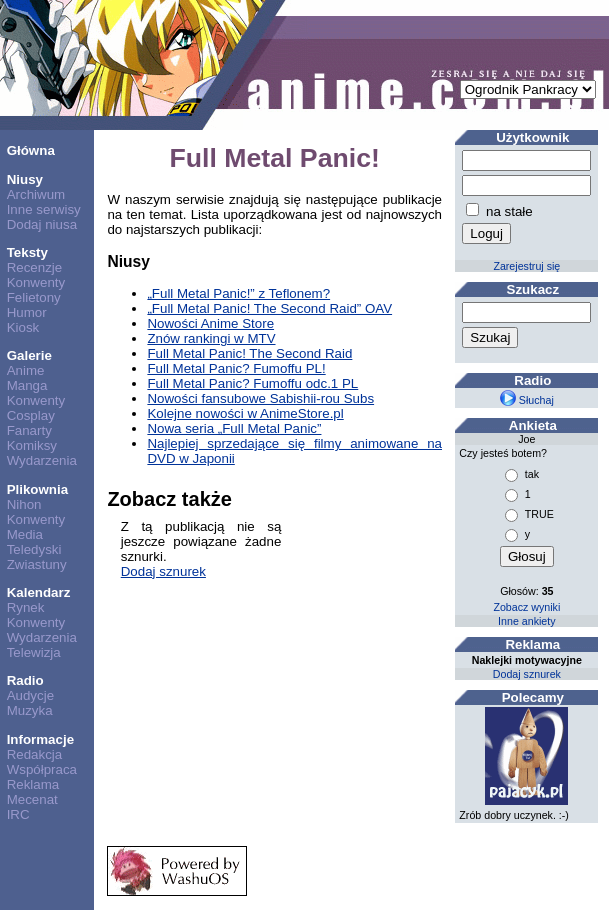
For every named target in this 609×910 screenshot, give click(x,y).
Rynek (26, 607)
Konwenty (36, 282)
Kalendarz (39, 592)
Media (25, 534)
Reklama (33, 784)
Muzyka (30, 710)
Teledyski (34, 549)
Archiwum (36, 194)
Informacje (40, 739)
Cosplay (31, 415)
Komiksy (32, 445)
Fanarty (29, 430)
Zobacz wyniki (526, 607)
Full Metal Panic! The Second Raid (249, 353)
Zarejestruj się (526, 266)
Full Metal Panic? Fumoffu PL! (236, 368)
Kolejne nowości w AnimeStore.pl (245, 413)
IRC (18, 814)
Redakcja (35, 754)
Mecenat (32, 799)
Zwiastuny (37, 564)
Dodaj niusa (42, 224)
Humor (27, 312)
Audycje (30, 695)
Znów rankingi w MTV (211, 338)
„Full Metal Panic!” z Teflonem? (238, 293)
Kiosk (23, 327)
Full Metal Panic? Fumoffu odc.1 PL (252, 383)
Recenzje (35, 267)
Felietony (34, 297)
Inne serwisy (44, 209)
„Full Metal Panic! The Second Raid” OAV (269, 308)
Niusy (25, 179)
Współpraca (42, 769)
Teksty (27, 252)
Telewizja (34, 652)
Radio (25, 680)
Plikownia (37, 489)
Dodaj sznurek (163, 571)
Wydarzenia (42, 460)
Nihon (24, 504)
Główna (31, 150)
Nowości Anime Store (210, 323)
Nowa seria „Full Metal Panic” (234, 428)
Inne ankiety (526, 621)
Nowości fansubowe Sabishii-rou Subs (260, 398)
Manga (27, 385)
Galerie (29, 355)
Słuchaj (527, 400)
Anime (26, 370)
